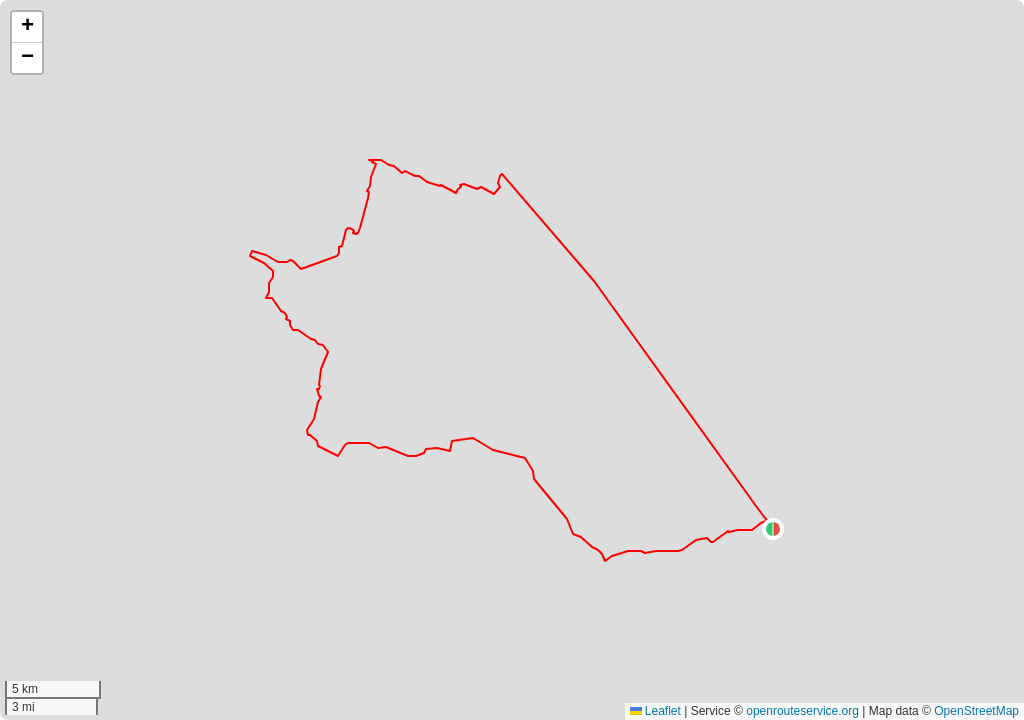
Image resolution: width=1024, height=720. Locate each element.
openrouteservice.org (802, 711)
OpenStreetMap (976, 711)
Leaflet (655, 711)
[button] (773, 529)
